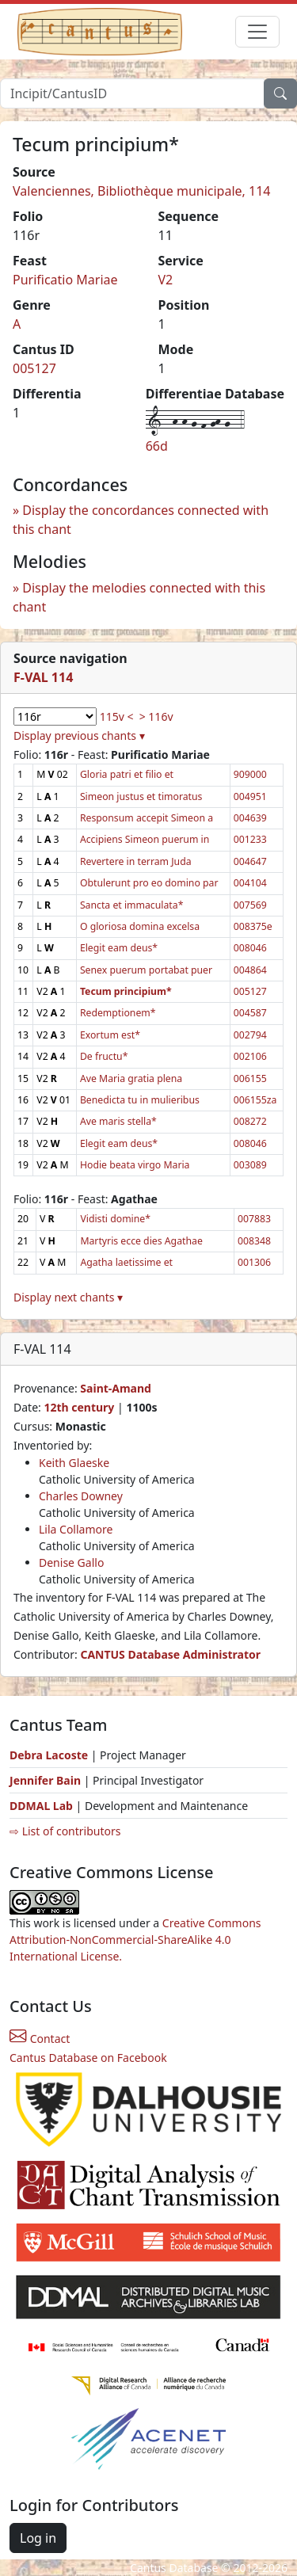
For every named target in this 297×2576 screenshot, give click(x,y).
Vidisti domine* (115, 1218)
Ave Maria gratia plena (131, 1078)
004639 (250, 818)
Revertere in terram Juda (136, 861)
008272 (250, 1121)
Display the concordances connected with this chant (140, 519)
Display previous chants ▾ (79, 735)
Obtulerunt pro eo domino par (149, 883)
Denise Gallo (71, 1562)
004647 (250, 861)
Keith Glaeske (74, 1462)
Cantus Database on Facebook (88, 2057)
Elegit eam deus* (119, 948)
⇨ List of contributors (65, 1831)
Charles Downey (81, 1495)
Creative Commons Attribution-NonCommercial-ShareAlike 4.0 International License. (135, 1939)
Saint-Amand (115, 1388)
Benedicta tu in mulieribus (140, 1100)
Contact (40, 2038)
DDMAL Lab (41, 1805)
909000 (250, 774)
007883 (254, 1218)
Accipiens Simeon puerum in (144, 839)
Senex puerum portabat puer (146, 970)
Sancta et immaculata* (132, 905)
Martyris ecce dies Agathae (141, 1241)
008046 (250, 948)
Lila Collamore (75, 1529)
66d (157, 446)
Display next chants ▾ (68, 1297)
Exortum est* (110, 1035)
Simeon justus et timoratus (141, 796)
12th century (79, 1407)
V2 (165, 279)
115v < (117, 716)
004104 (250, 883)
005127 (34, 368)
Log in (38, 2538)
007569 (250, 905)
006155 (250, 1078)
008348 (254, 1241)
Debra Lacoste (49, 1754)
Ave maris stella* (118, 1121)
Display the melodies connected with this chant (139, 597)
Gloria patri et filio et (126, 774)
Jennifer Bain (47, 1780)
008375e (253, 926)
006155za (255, 1100)
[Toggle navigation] (257, 32)
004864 (250, 970)
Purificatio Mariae (65, 279)
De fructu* (104, 1056)
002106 (250, 1056)
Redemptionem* (118, 1012)
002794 (250, 1035)
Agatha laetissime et (126, 1262)
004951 (250, 796)
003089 (250, 1165)
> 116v (156, 716)
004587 (250, 1012)
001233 (250, 839)
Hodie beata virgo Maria (135, 1165)
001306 (254, 1262)
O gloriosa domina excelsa (140, 926)
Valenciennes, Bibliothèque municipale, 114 (142, 191)
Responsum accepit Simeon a (146, 818)
